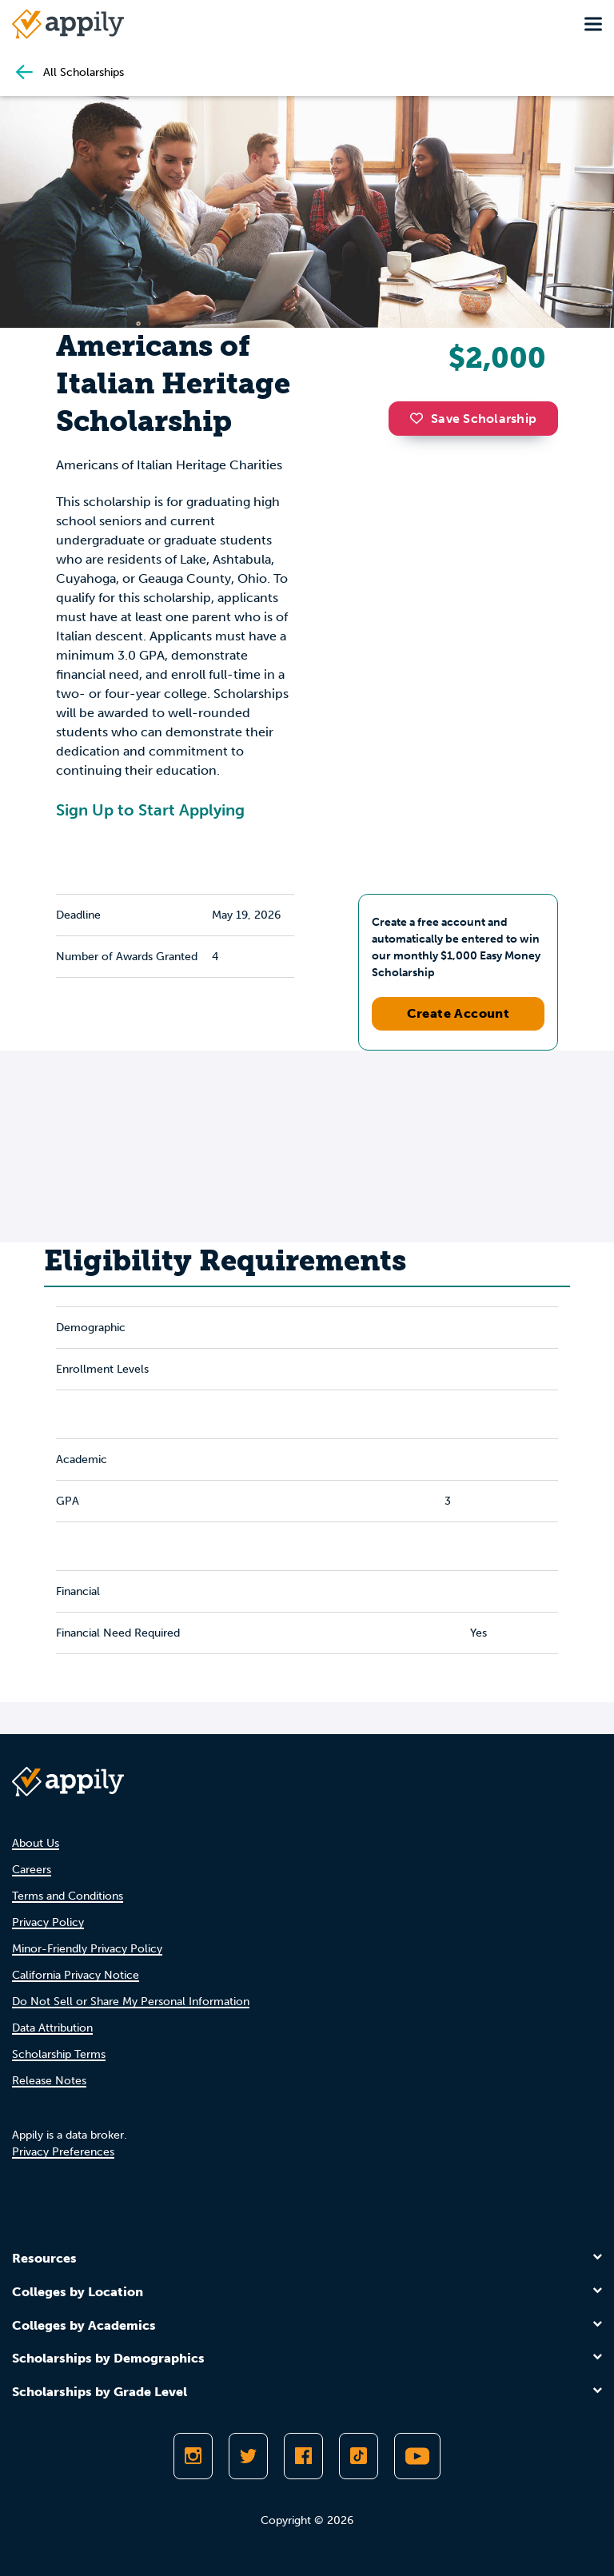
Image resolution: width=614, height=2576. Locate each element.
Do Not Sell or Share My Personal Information (130, 2001)
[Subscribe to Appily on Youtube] (417, 2456)
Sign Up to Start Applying (150, 809)
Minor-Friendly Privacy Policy (87, 1949)
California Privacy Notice (75, 1975)
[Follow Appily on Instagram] (193, 2456)
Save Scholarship (473, 418)
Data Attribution (52, 2028)
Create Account (458, 1013)
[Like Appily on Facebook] (303, 2456)
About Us (35, 1843)
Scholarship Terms (59, 2054)
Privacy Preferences (63, 2152)
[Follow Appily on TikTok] (358, 2456)
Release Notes (49, 2081)
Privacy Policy (48, 1922)
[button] (420, 418)
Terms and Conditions (67, 1896)
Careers (31, 1869)
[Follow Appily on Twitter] (248, 2456)
